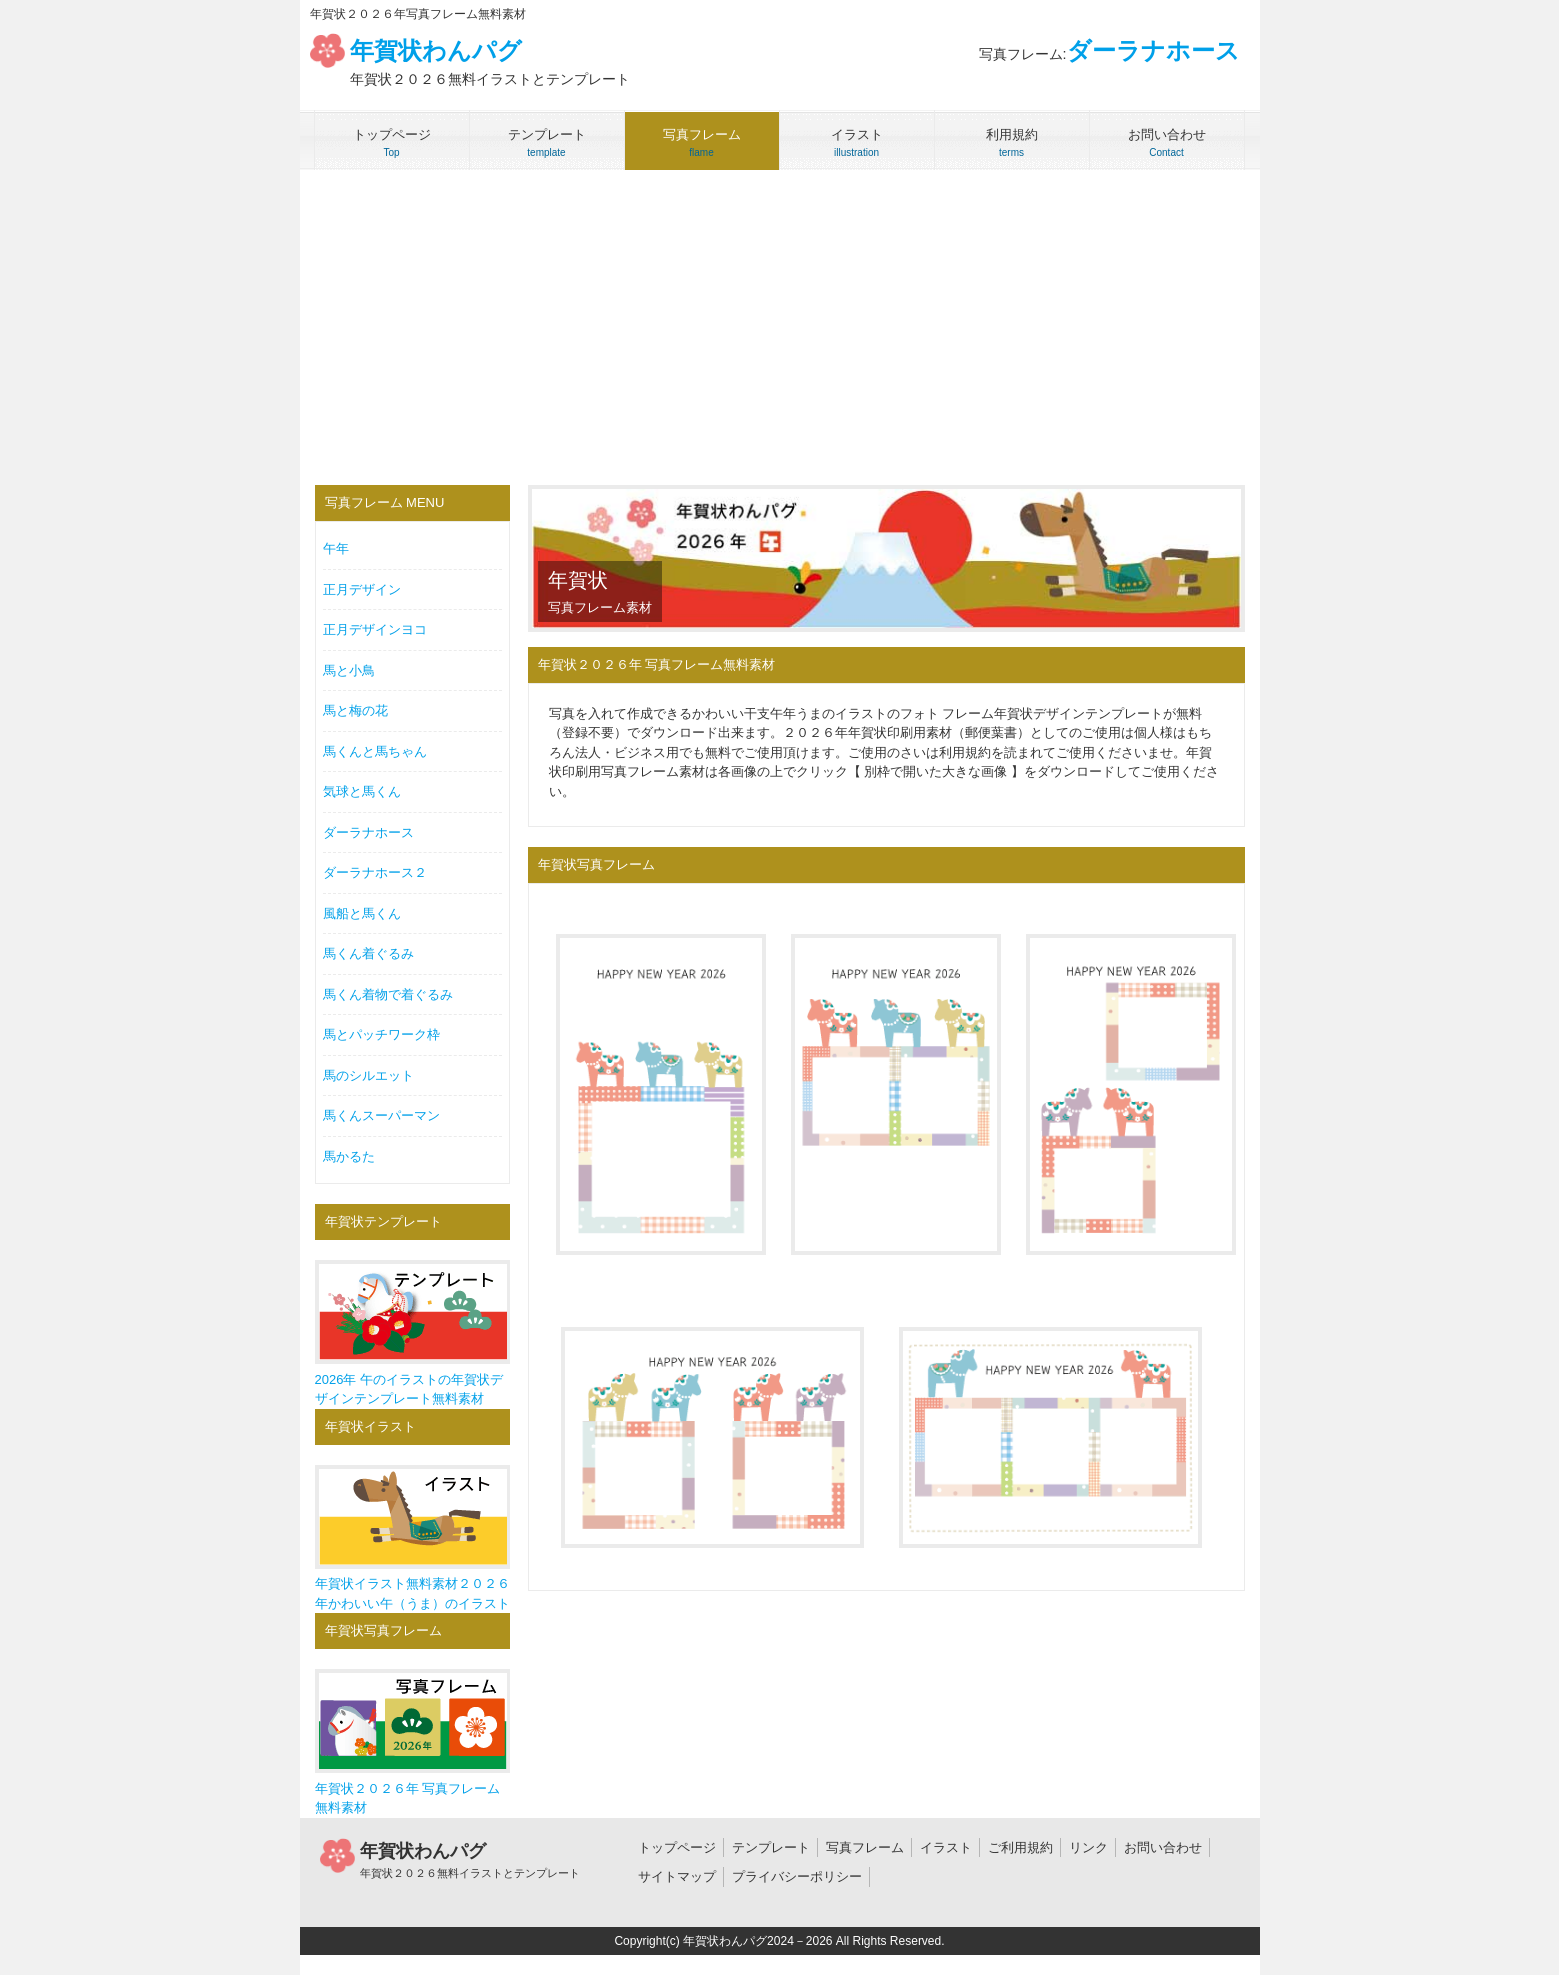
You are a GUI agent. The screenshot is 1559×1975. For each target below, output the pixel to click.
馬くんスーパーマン (381, 1115)
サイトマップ (677, 1876)
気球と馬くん (362, 791)
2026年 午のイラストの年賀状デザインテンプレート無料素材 (413, 1333)
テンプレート (771, 1847)
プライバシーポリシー (797, 1876)
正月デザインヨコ (375, 629)
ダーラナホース (368, 832)
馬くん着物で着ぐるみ (388, 994)
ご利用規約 (1020, 1847)
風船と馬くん (362, 913)
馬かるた (349, 1156)
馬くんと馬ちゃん (375, 751)
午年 (336, 548)
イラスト (946, 1847)
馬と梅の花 (355, 710)
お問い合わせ (1163, 1847)
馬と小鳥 (349, 670)
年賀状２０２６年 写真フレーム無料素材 (413, 1742)
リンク (1088, 1847)
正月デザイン (362, 589)
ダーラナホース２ (375, 872)
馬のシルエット (368, 1075)
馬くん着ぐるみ (368, 953)
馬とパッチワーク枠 (381, 1034)
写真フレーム (865, 1847)
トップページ (677, 1847)
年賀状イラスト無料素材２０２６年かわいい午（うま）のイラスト (413, 1538)
